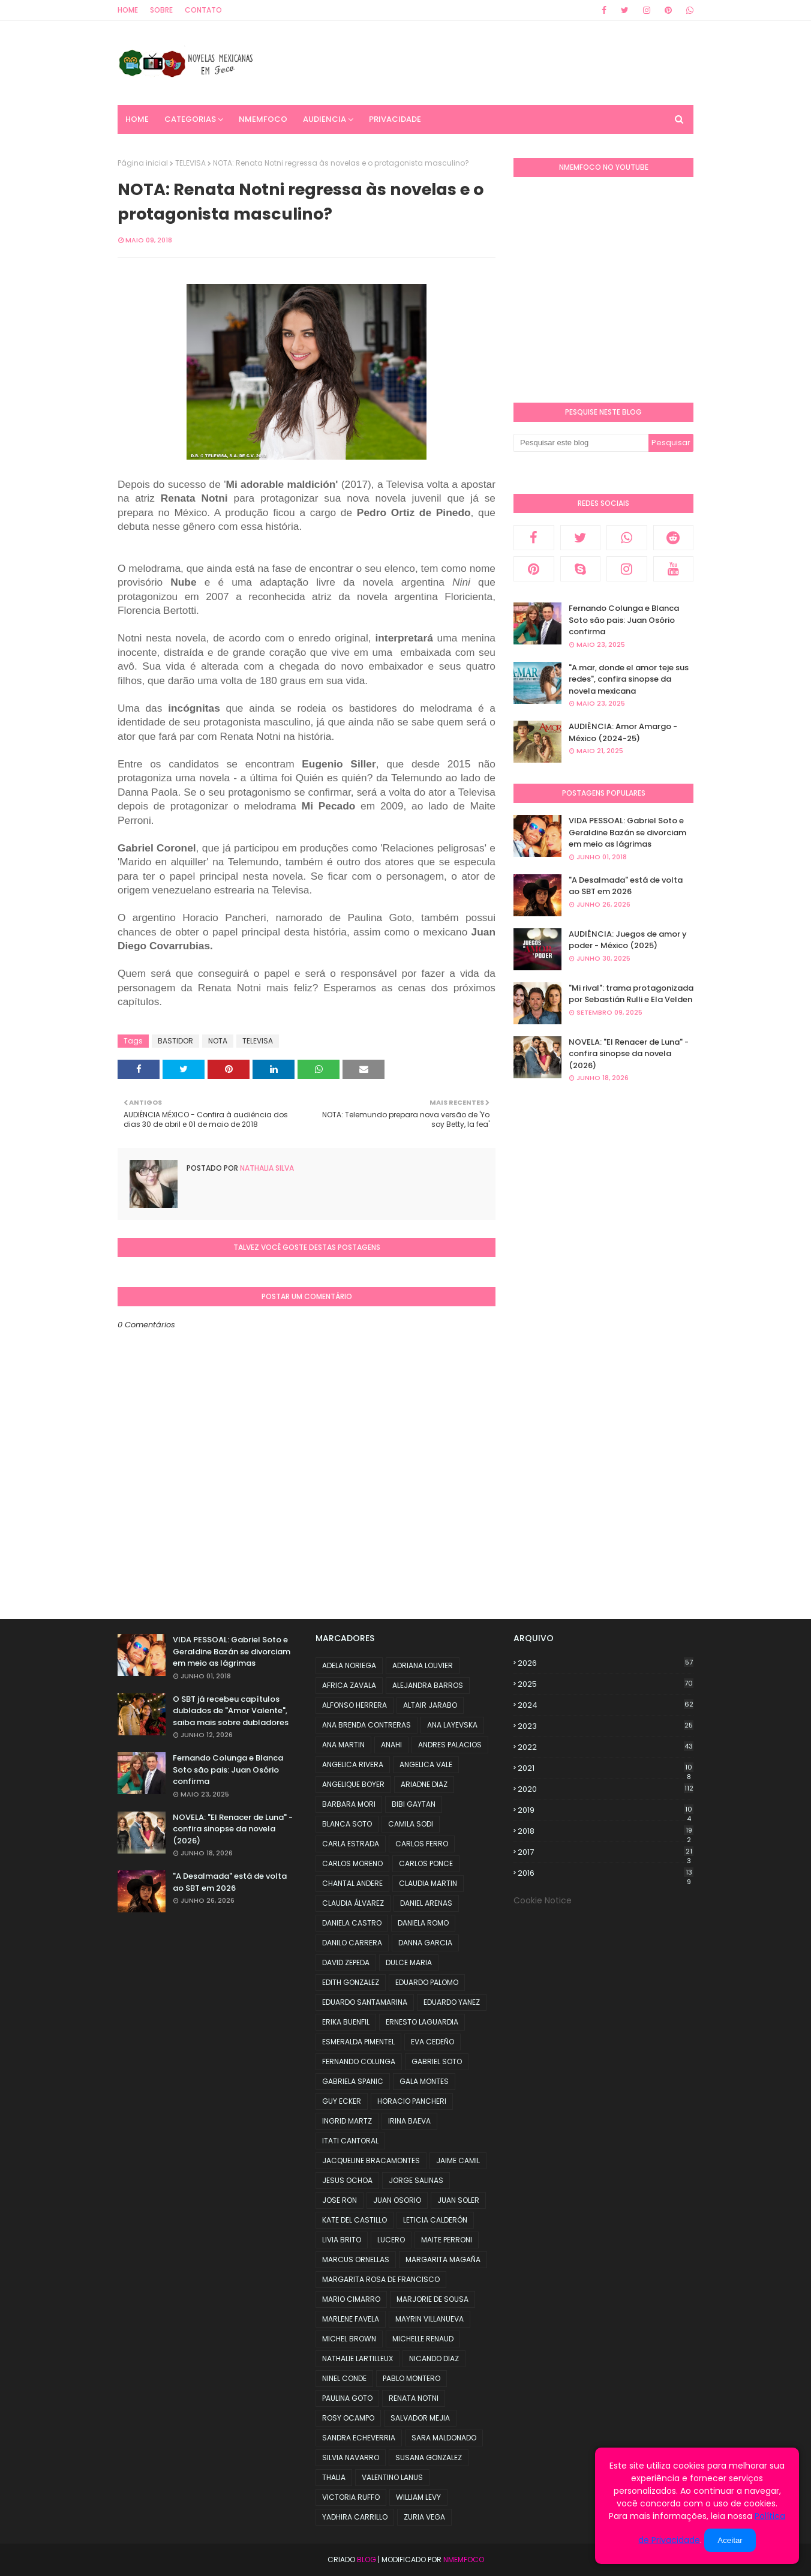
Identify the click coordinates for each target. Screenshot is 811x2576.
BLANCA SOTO (347, 1824)
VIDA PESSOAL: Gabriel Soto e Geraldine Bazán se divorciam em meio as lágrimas (627, 832)
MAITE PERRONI (446, 2240)
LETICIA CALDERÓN (435, 2220)
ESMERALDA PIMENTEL (358, 2042)
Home (128, 10)
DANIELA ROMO (423, 1923)
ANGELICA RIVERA (352, 1764)
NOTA (217, 1041)
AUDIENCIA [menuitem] (324, 119)
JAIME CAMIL (458, 2160)
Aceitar (729, 2540)
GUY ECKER (341, 2101)
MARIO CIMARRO (351, 2299)
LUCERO (391, 2240)
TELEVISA (190, 163)
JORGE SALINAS (416, 2180)
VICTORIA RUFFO (351, 2497)
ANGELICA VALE (426, 1764)
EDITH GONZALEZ (350, 1982)
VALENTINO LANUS (392, 2477)
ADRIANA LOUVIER (422, 1665)
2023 (605, 1726)
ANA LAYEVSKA (452, 1725)
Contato (203, 10)
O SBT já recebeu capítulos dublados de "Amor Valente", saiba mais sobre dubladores (231, 1710)
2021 (605, 1768)
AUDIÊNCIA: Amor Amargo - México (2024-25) (623, 732)
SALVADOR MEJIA (420, 2418)
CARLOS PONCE (426, 1863)
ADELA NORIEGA (349, 1665)
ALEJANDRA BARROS (427, 1685)
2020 (605, 1789)
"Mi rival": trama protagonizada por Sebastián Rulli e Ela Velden (631, 994)
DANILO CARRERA (352, 1943)
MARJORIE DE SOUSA (432, 2299)
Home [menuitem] (137, 119)
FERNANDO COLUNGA (358, 2061)
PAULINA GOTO (347, 2398)
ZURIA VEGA (424, 2517)
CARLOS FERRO (421, 1844)
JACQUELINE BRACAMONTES (371, 2160)
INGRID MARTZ (347, 2121)
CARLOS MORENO (352, 1863)
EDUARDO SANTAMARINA (364, 2002)
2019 (605, 1810)
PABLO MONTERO (411, 2378)
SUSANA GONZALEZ (428, 2457)
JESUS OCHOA (347, 2180)
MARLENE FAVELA (350, 2319)
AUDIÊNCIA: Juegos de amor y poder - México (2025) (628, 940)
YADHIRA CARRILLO (355, 2517)
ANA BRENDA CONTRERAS (366, 1725)
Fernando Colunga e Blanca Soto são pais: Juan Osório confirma (624, 619)
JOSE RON (339, 2200)
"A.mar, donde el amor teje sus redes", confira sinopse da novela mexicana (629, 679)
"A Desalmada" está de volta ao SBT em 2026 (626, 886)
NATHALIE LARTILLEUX (357, 2358)
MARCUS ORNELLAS (355, 2259)
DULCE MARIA (409, 1962)
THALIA (334, 2477)
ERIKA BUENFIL (346, 2022)
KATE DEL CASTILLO (354, 2220)
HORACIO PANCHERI (411, 2101)
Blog (366, 2559)
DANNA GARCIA (425, 1943)
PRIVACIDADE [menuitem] (395, 119)
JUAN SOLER (458, 2200)
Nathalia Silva (266, 1168)
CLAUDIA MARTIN (428, 1883)
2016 (605, 1873)
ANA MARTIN (343, 1745)
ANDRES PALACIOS (450, 1745)
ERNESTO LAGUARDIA (422, 2022)
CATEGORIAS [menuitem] (190, 119)
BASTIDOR (175, 1041)
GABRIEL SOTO (436, 2061)
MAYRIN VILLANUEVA (429, 2319)
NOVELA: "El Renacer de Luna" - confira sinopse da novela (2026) (629, 1053)
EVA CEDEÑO (432, 2042)
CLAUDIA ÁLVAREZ (353, 1903)
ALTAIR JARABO (430, 1705)
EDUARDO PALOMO (426, 1982)
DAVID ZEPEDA (346, 1962)
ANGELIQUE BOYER (353, 1784)
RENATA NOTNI (413, 2398)
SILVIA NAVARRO (350, 2457)
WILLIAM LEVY (418, 2497)
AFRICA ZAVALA (349, 1685)
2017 (605, 1852)
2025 (605, 1684)
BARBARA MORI (349, 1804)
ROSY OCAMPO (348, 2418)
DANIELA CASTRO (352, 1923)
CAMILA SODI (410, 1824)
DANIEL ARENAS (426, 1903)
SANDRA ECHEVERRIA (358, 2438)
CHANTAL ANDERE (352, 1883)
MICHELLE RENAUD (422, 2339)
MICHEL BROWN (349, 2339)
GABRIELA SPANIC (352, 2081)
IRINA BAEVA (409, 2121)
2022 (605, 1747)
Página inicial (143, 163)
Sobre (161, 10)
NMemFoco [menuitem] (263, 119)
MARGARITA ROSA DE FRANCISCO (381, 2279)
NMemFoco (463, 2559)
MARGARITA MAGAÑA (443, 2259)
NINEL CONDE (344, 2378)
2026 (605, 1663)
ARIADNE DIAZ (424, 1784)
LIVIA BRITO (341, 2240)
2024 (605, 1705)
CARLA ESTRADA (350, 1844)
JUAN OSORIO (397, 2200)
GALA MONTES (424, 2081)
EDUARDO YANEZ (451, 2002)
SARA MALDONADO (443, 2438)
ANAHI (391, 1745)
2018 (605, 1831)
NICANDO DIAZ (434, 2358)
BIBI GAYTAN (413, 1804)
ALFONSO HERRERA (354, 1705)
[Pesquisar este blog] (580, 443)
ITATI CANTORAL (350, 2141)
